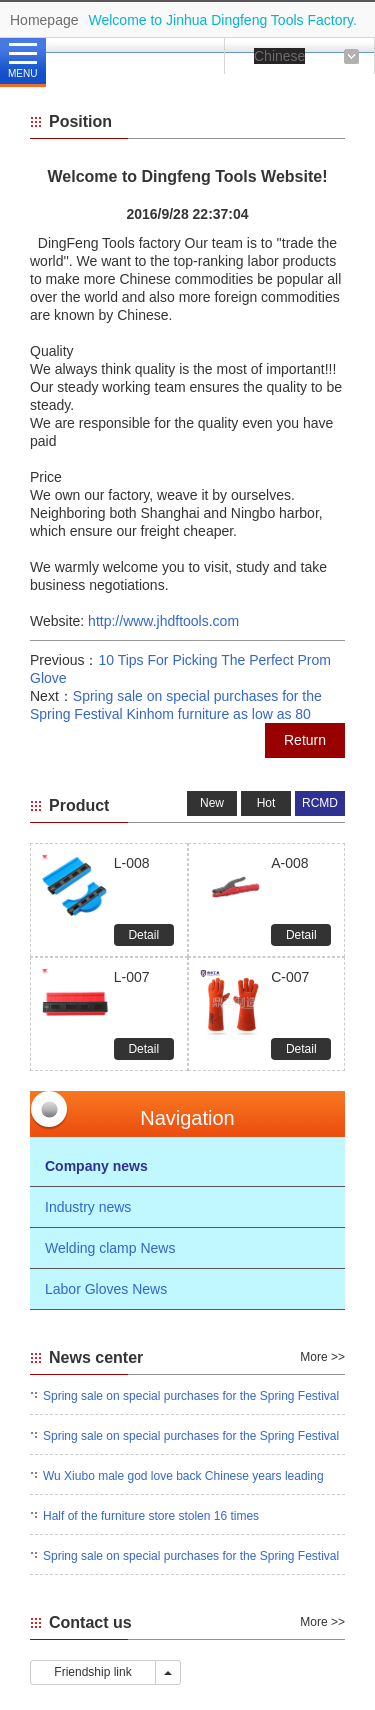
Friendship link (93, 1672)
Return (305, 740)
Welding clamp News (110, 1248)
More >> (322, 1357)
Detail (143, 935)
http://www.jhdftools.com (163, 621)
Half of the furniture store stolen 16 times (151, 1516)
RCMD (320, 803)
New (212, 803)
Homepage (44, 20)
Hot (266, 803)
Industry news (88, 1207)
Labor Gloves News (106, 1289)
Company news (96, 1166)
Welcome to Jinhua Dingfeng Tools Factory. (223, 20)
